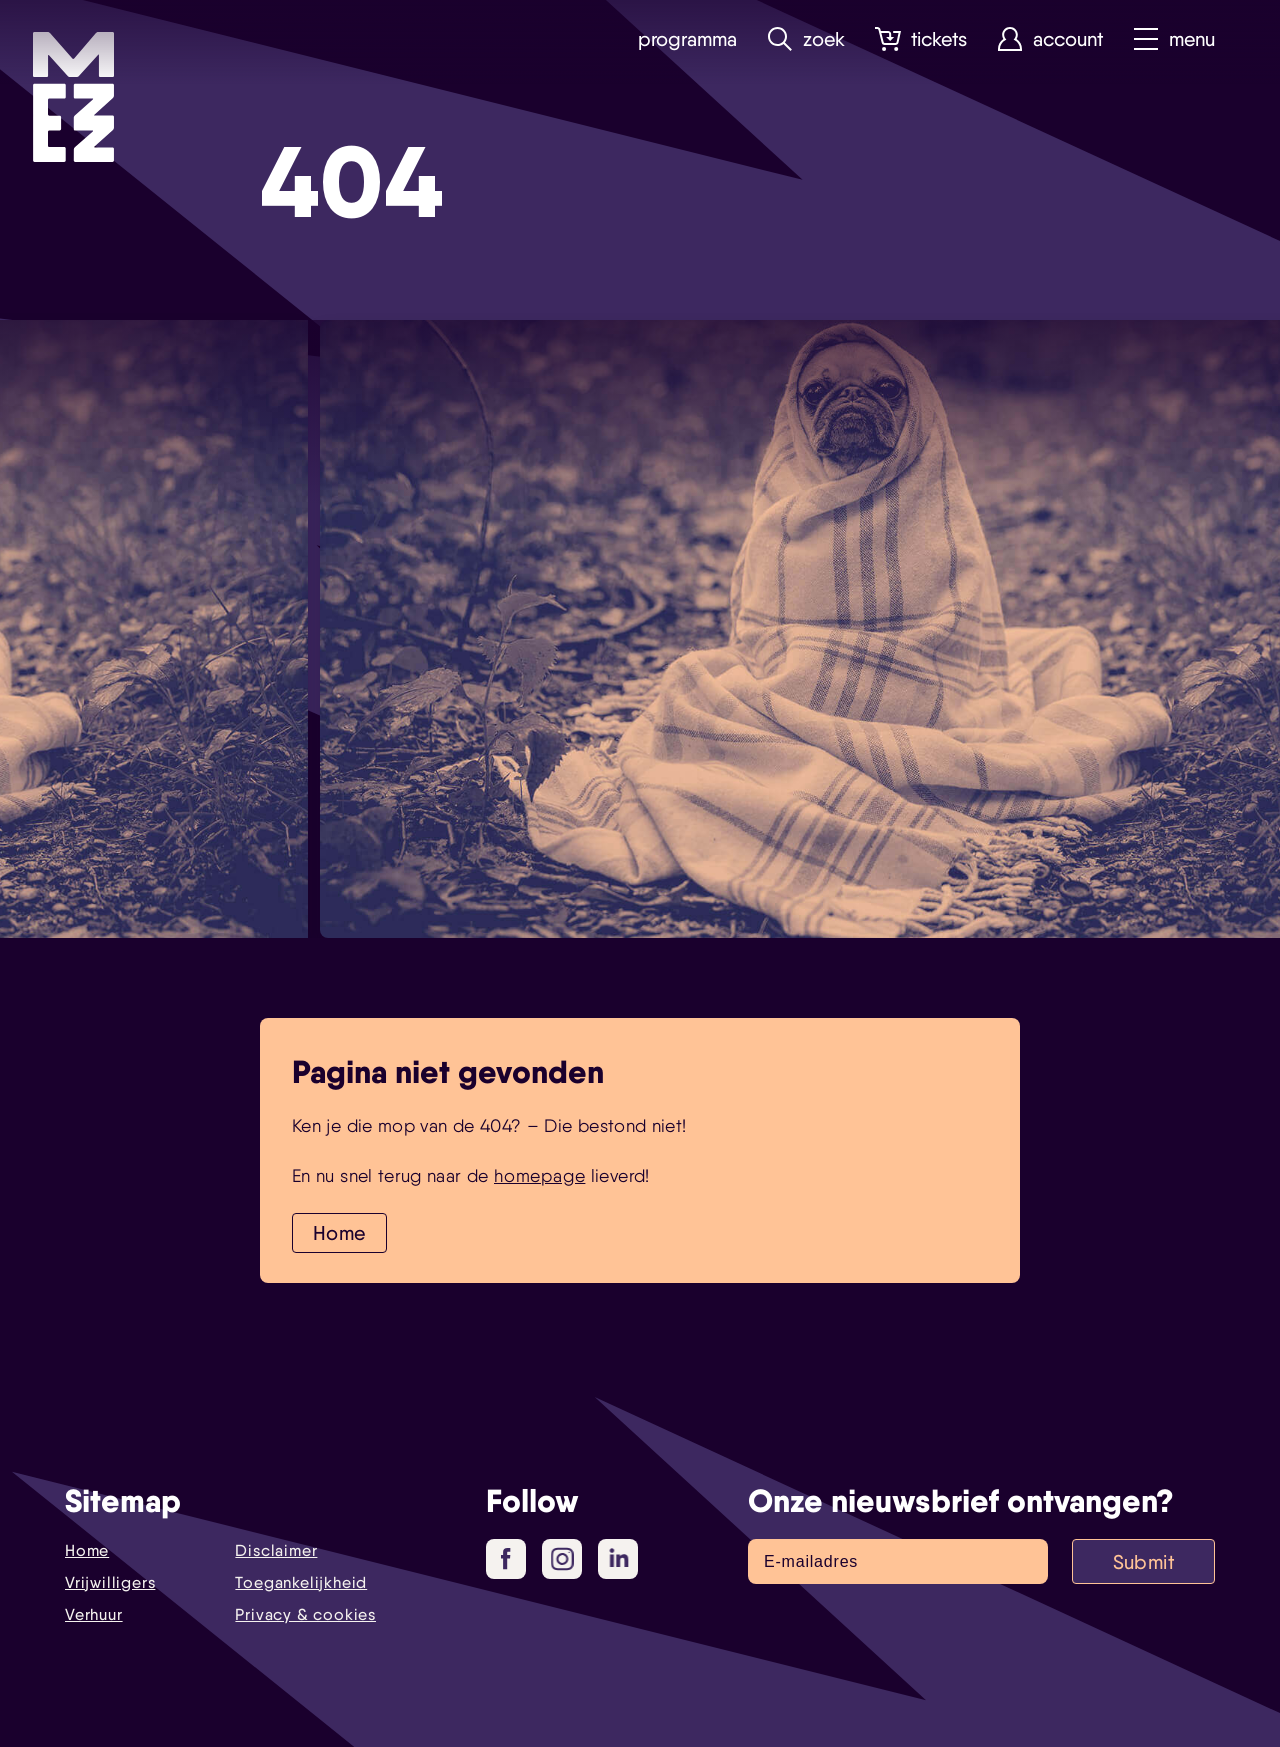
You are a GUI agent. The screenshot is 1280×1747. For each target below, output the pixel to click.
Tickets (921, 39)
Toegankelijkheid (301, 1582)
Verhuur (94, 1614)
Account (1050, 39)
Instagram (566, 1560)
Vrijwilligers (110, 1582)
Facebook (513, 1560)
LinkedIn (620, 1558)
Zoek (806, 39)
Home (339, 1233)
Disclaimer (276, 1550)
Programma (687, 39)
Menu (1174, 39)
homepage (539, 1175)
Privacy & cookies (305, 1614)
